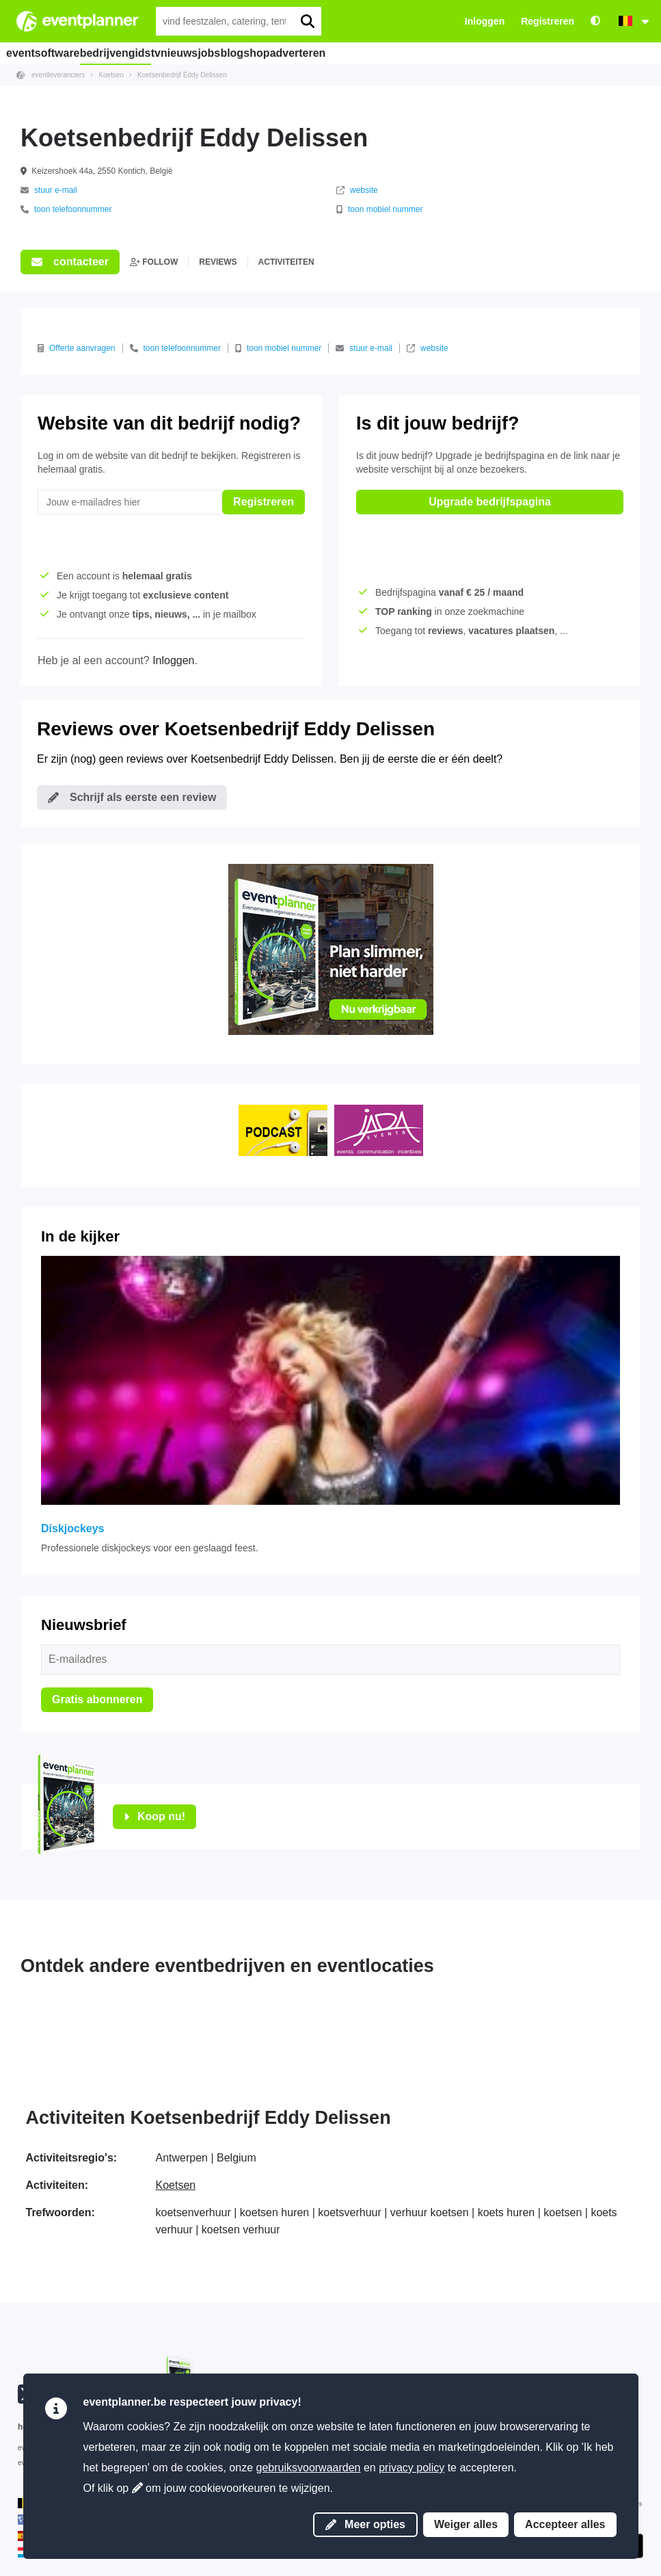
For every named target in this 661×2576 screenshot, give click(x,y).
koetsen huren (274, 2212)
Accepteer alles (565, 2524)
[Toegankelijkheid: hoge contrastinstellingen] (595, 21)
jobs (266, 52)
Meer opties (365, 2524)
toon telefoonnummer (66, 209)
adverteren (403, 52)
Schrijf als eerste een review (132, 797)
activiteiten (286, 262)
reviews (218, 262)
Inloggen (484, 21)
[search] (307, 21)
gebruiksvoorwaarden (308, 2467)
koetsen (562, 2212)
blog (306, 52)
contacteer (70, 261)
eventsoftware (47, 52)
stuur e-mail (49, 190)
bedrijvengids (126, 52)
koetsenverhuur (193, 2212)
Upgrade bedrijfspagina (490, 502)
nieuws (221, 52)
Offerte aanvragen (77, 348)
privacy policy (411, 2467)
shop (347, 52)
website (357, 190)
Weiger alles (466, 2524)
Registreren (547, 21)
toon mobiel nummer (379, 209)
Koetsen (176, 2185)
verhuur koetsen (429, 2212)
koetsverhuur (349, 2212)
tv (181, 52)
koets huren (506, 2212)
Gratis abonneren (97, 1699)
